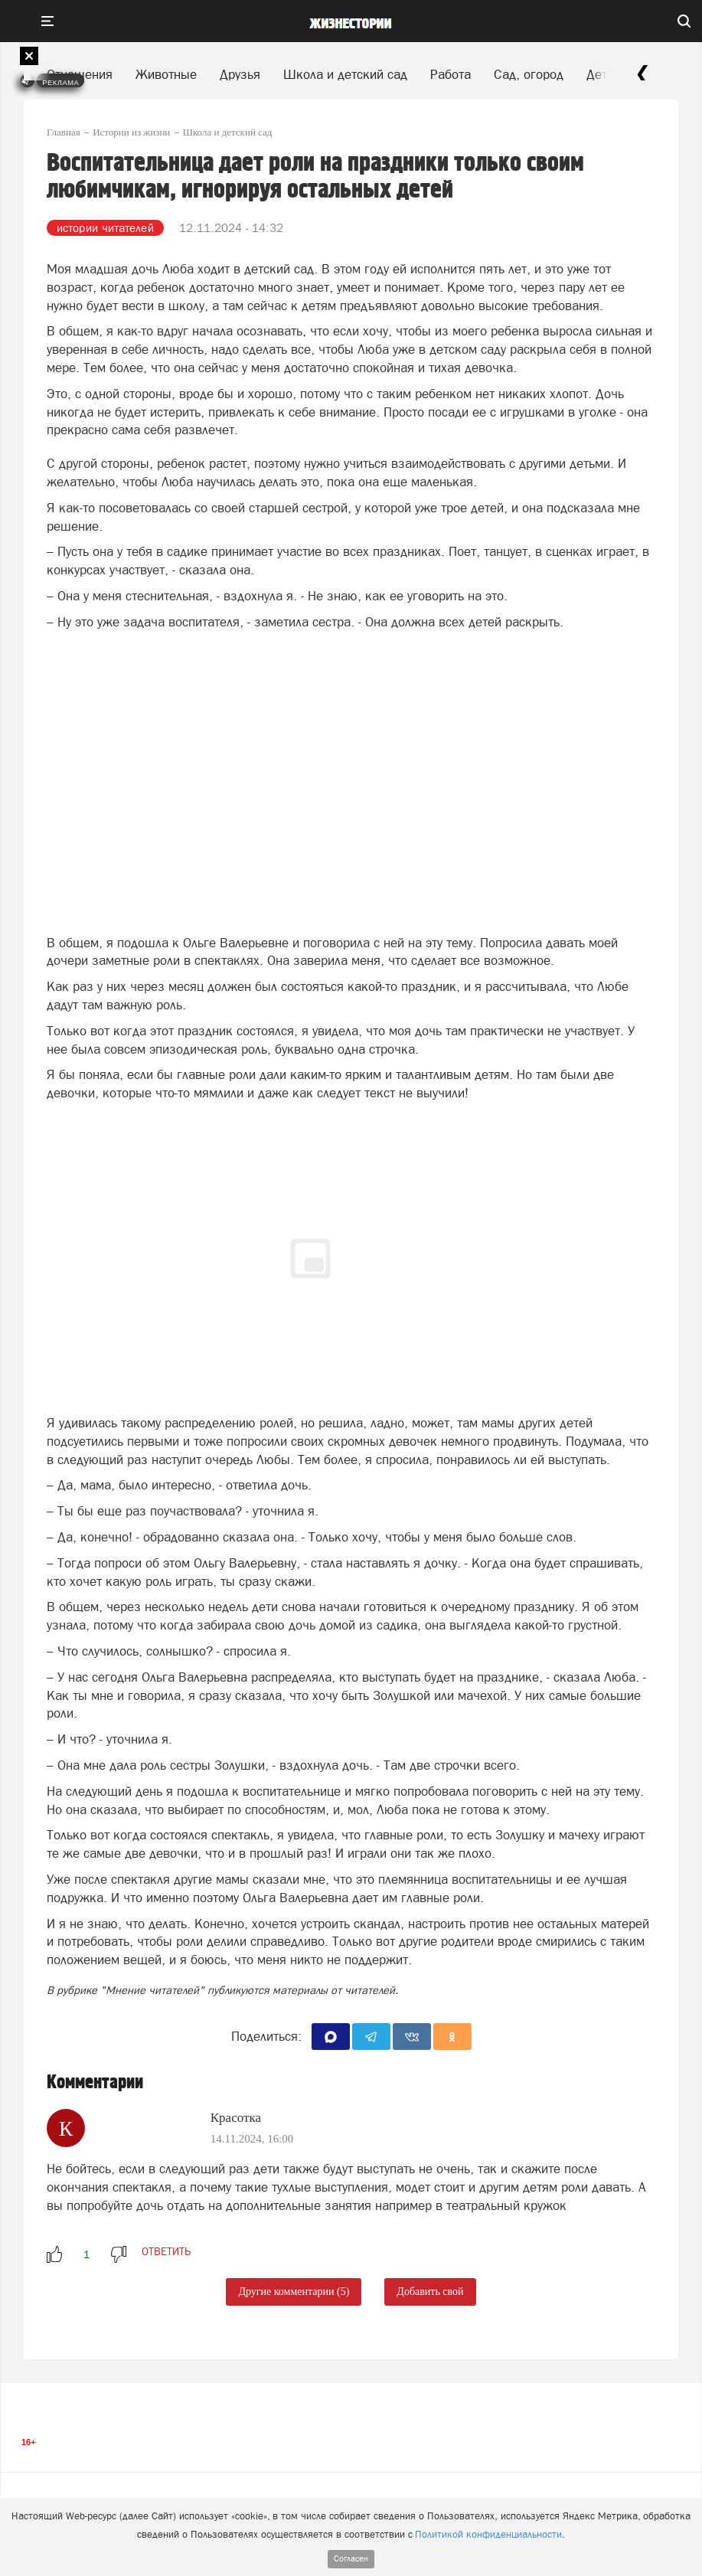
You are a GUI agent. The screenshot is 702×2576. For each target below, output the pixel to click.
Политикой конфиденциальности (488, 2534)
